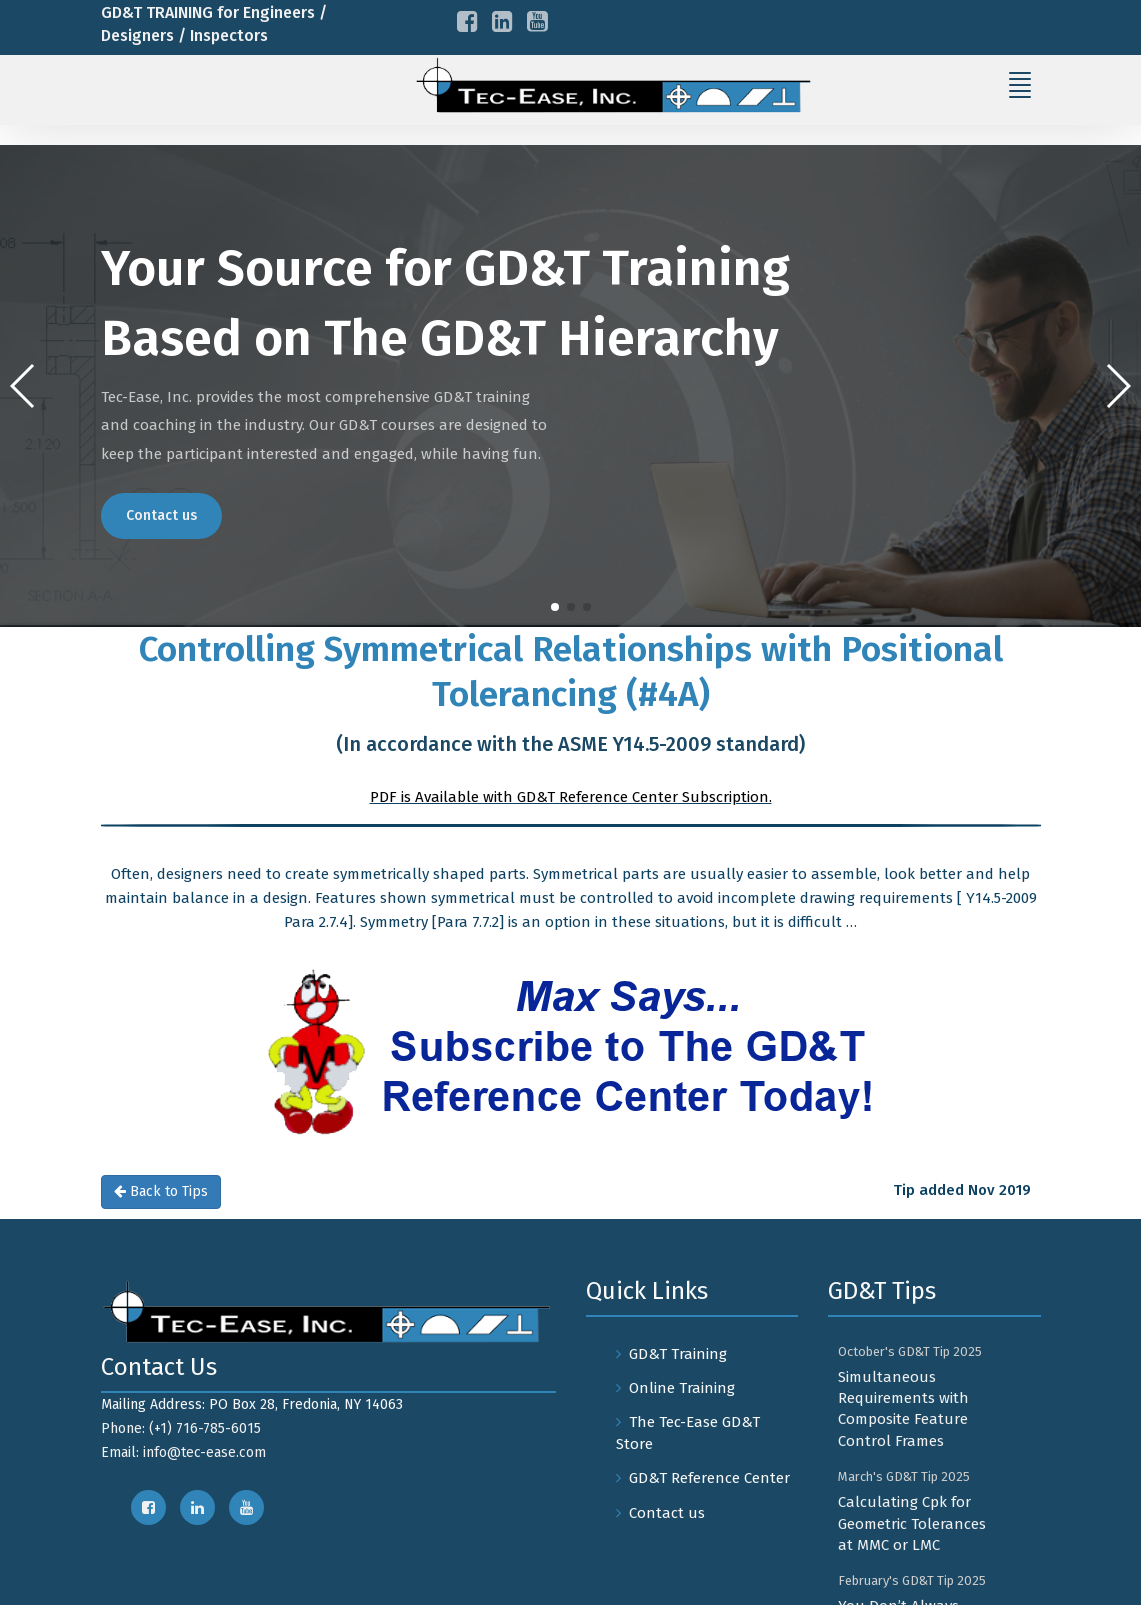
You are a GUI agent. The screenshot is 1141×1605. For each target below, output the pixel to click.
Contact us (161, 515)
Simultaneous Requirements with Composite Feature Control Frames (903, 1409)
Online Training (682, 1388)
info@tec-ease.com (211, 102)
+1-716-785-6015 (199, 69)
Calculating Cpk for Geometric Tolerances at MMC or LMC (912, 1523)
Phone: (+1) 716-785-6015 (181, 1428)
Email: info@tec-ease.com (183, 1452)
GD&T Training (678, 1354)
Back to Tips (161, 1191)
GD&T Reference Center (709, 1478)
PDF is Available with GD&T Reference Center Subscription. (571, 797)
